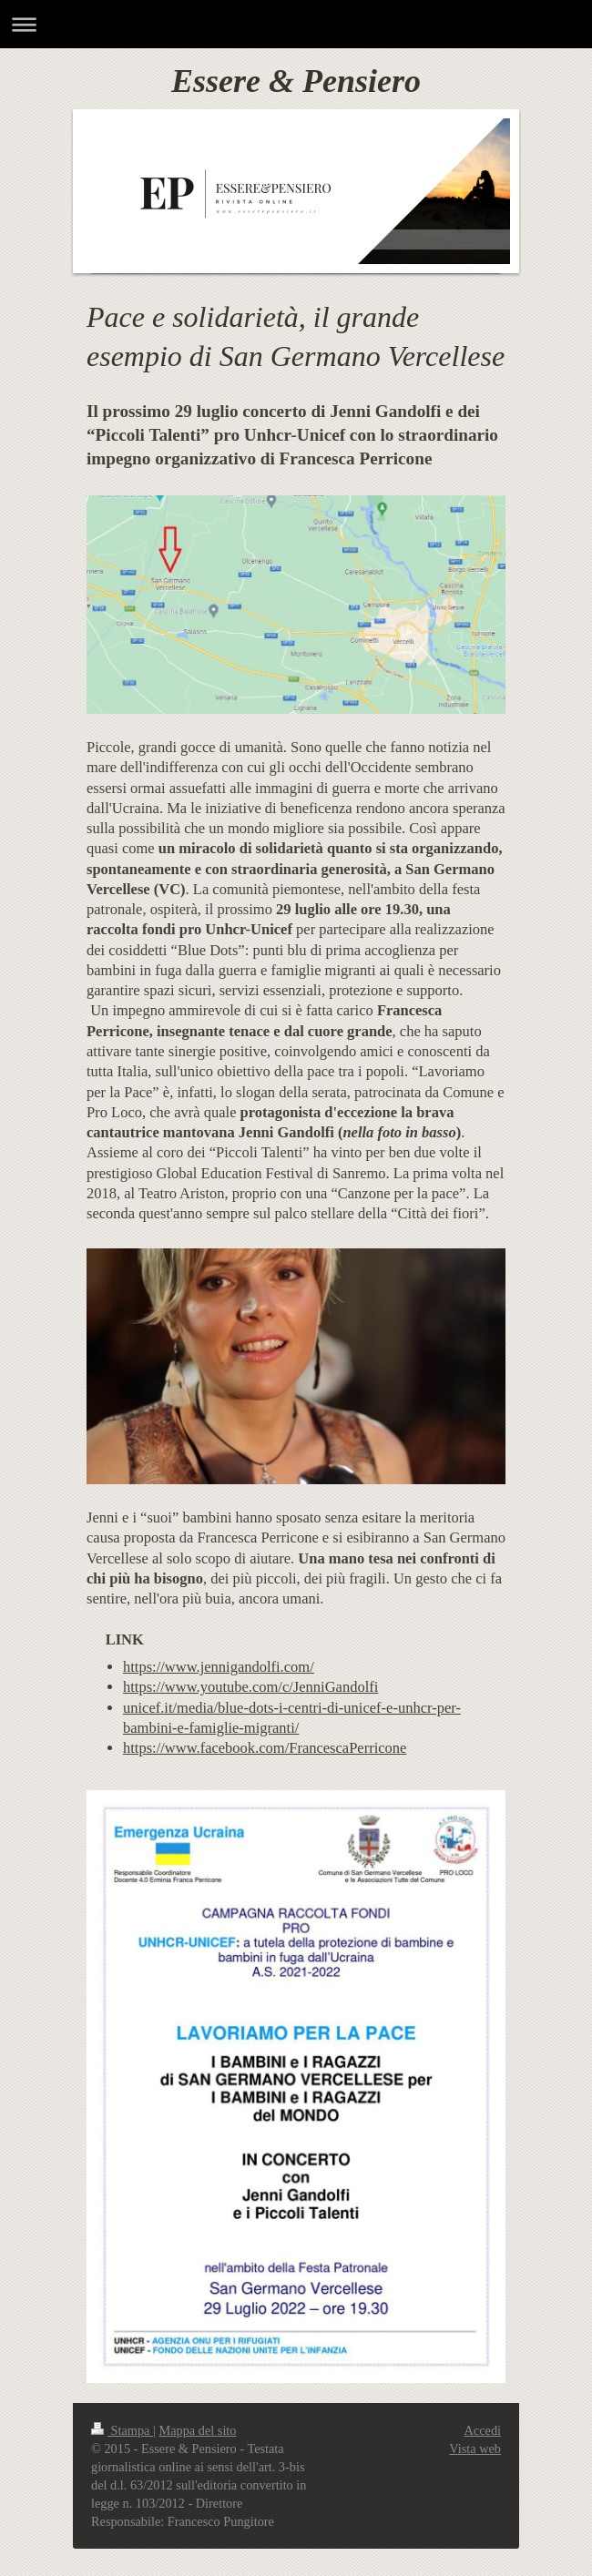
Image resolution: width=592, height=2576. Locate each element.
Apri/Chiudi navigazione (296, 24)
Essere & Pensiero (296, 81)
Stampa (122, 2430)
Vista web (475, 2448)
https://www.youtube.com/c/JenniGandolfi (250, 1686)
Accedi (482, 2430)
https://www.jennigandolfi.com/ (218, 1666)
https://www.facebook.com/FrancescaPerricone (264, 1747)
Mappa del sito (198, 2430)
